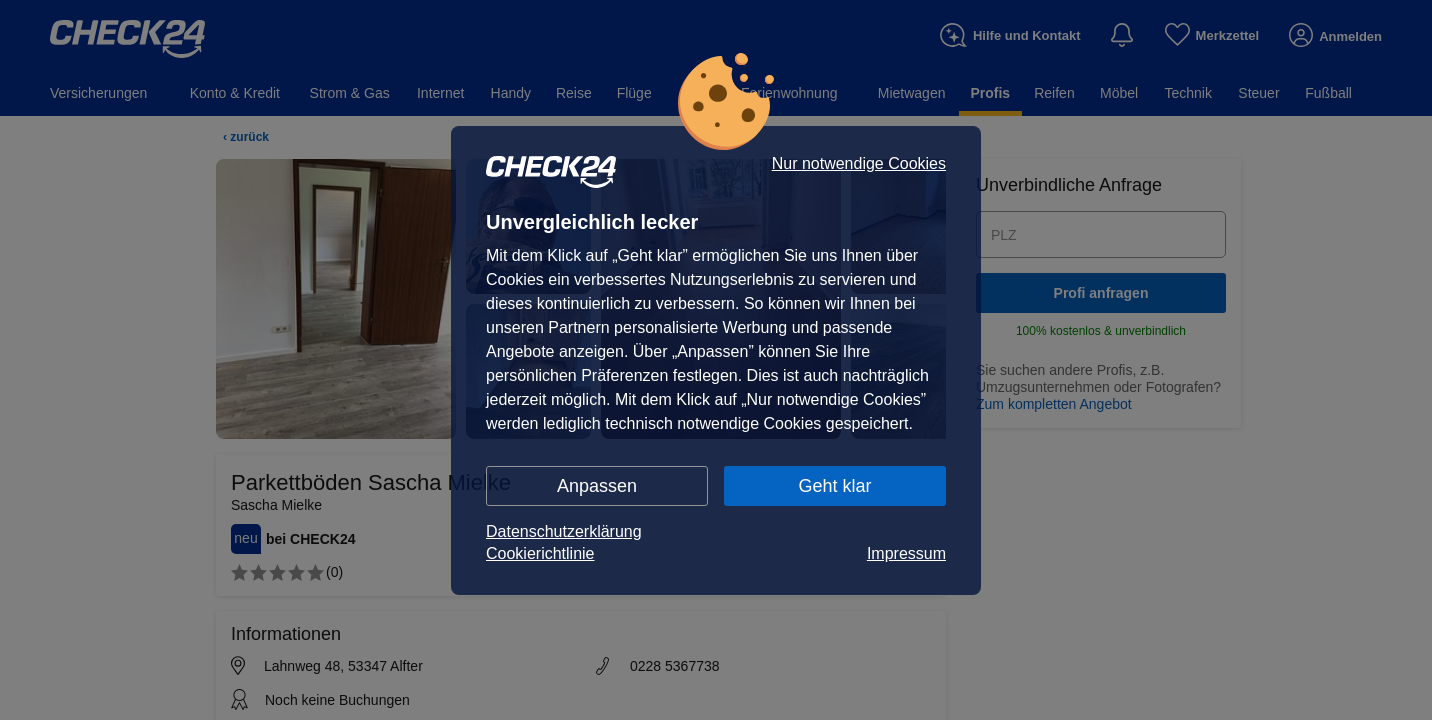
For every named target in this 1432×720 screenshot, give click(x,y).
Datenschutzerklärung (564, 531)
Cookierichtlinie (540, 553)
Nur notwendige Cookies (859, 164)
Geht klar (834, 486)
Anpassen (597, 486)
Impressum (906, 553)
